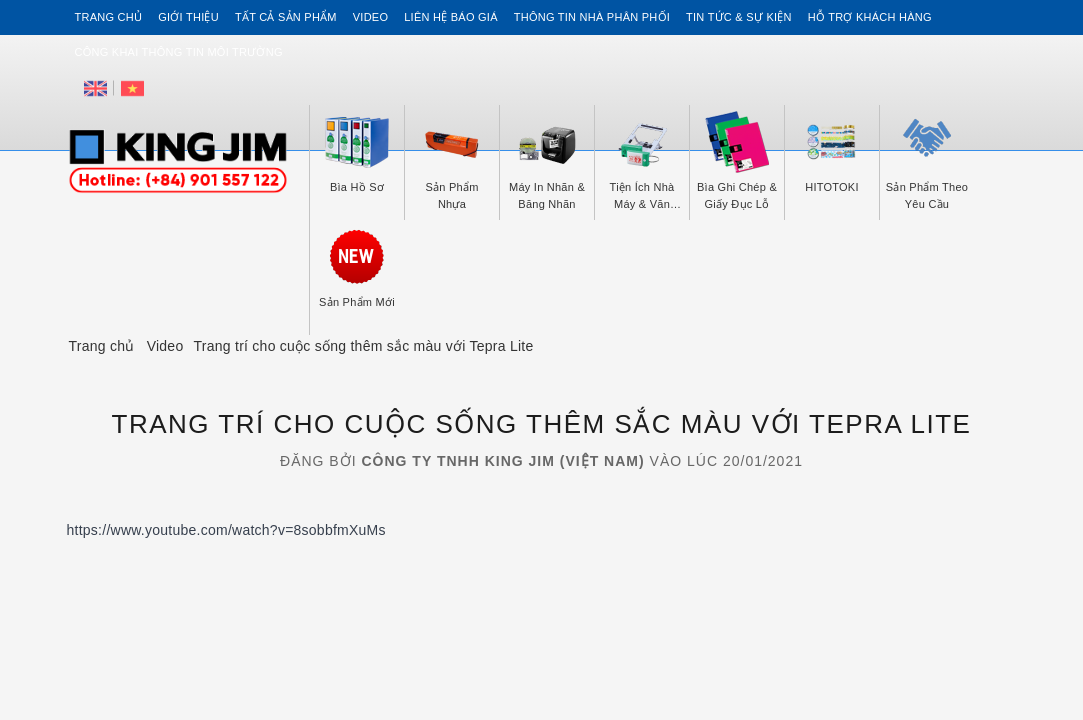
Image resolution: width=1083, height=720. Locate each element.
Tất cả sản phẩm (286, 17)
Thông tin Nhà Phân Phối (592, 17)
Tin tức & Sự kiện (739, 17)
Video (370, 17)
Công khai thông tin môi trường (179, 52)
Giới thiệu (188, 17)
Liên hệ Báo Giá (451, 17)
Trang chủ (109, 17)
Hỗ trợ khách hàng (870, 17)
